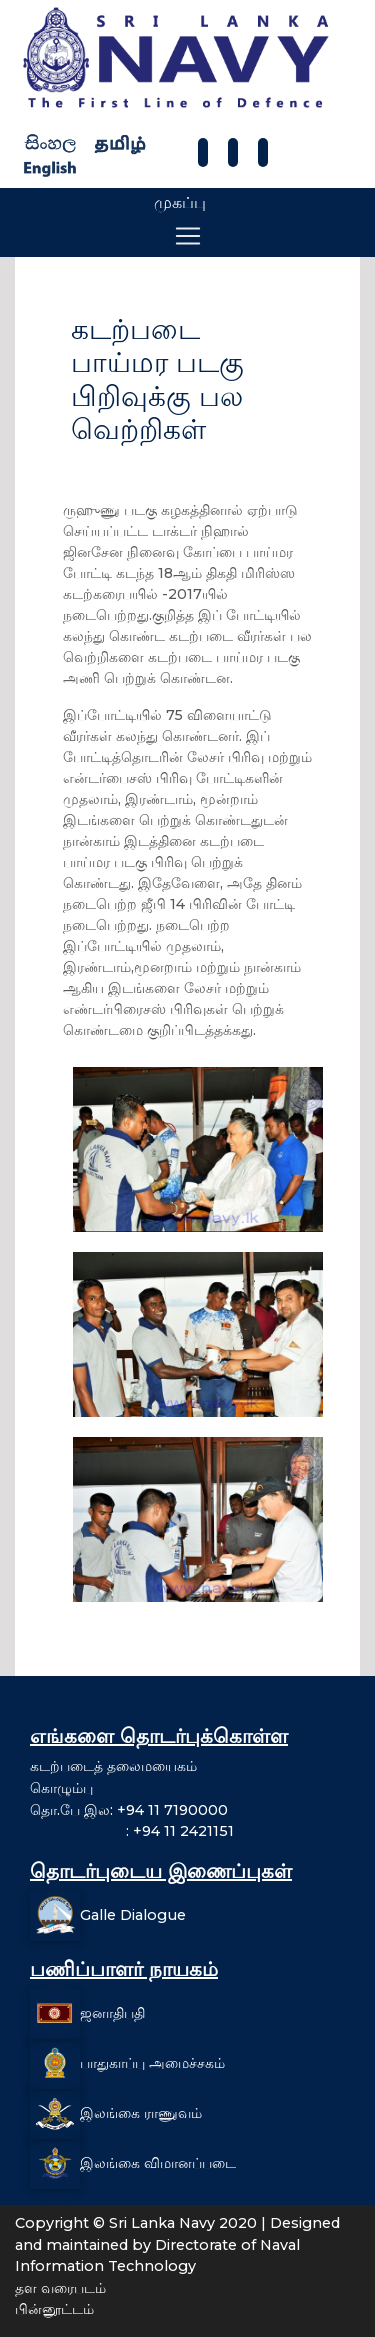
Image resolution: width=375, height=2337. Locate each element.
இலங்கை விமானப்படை (158, 2163)
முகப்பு (180, 202)
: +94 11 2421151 (132, 1831)
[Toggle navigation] (188, 236)
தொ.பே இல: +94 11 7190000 (129, 1810)
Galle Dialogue (133, 1915)
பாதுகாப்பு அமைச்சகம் (152, 2063)
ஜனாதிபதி (112, 2013)
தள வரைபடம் (60, 2288)
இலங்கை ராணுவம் (141, 2113)
